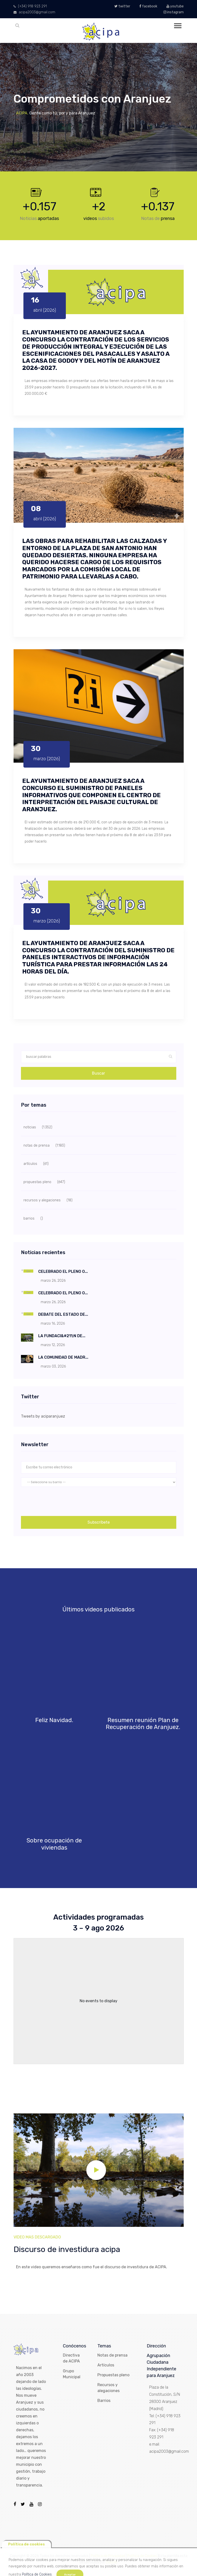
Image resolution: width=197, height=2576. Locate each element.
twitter (122, 6)
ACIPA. (22, 113)
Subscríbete (99, 1522)
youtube (175, 6)
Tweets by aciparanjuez (43, 1416)
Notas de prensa (112, 2355)
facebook (148, 6)
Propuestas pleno (113, 2375)
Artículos (105, 2365)
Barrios (103, 2400)
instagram (173, 12)
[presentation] (58, 1500)
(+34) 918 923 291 (30, 6)
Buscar (98, 1073)
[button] (177, 24)
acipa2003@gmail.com (34, 12)
